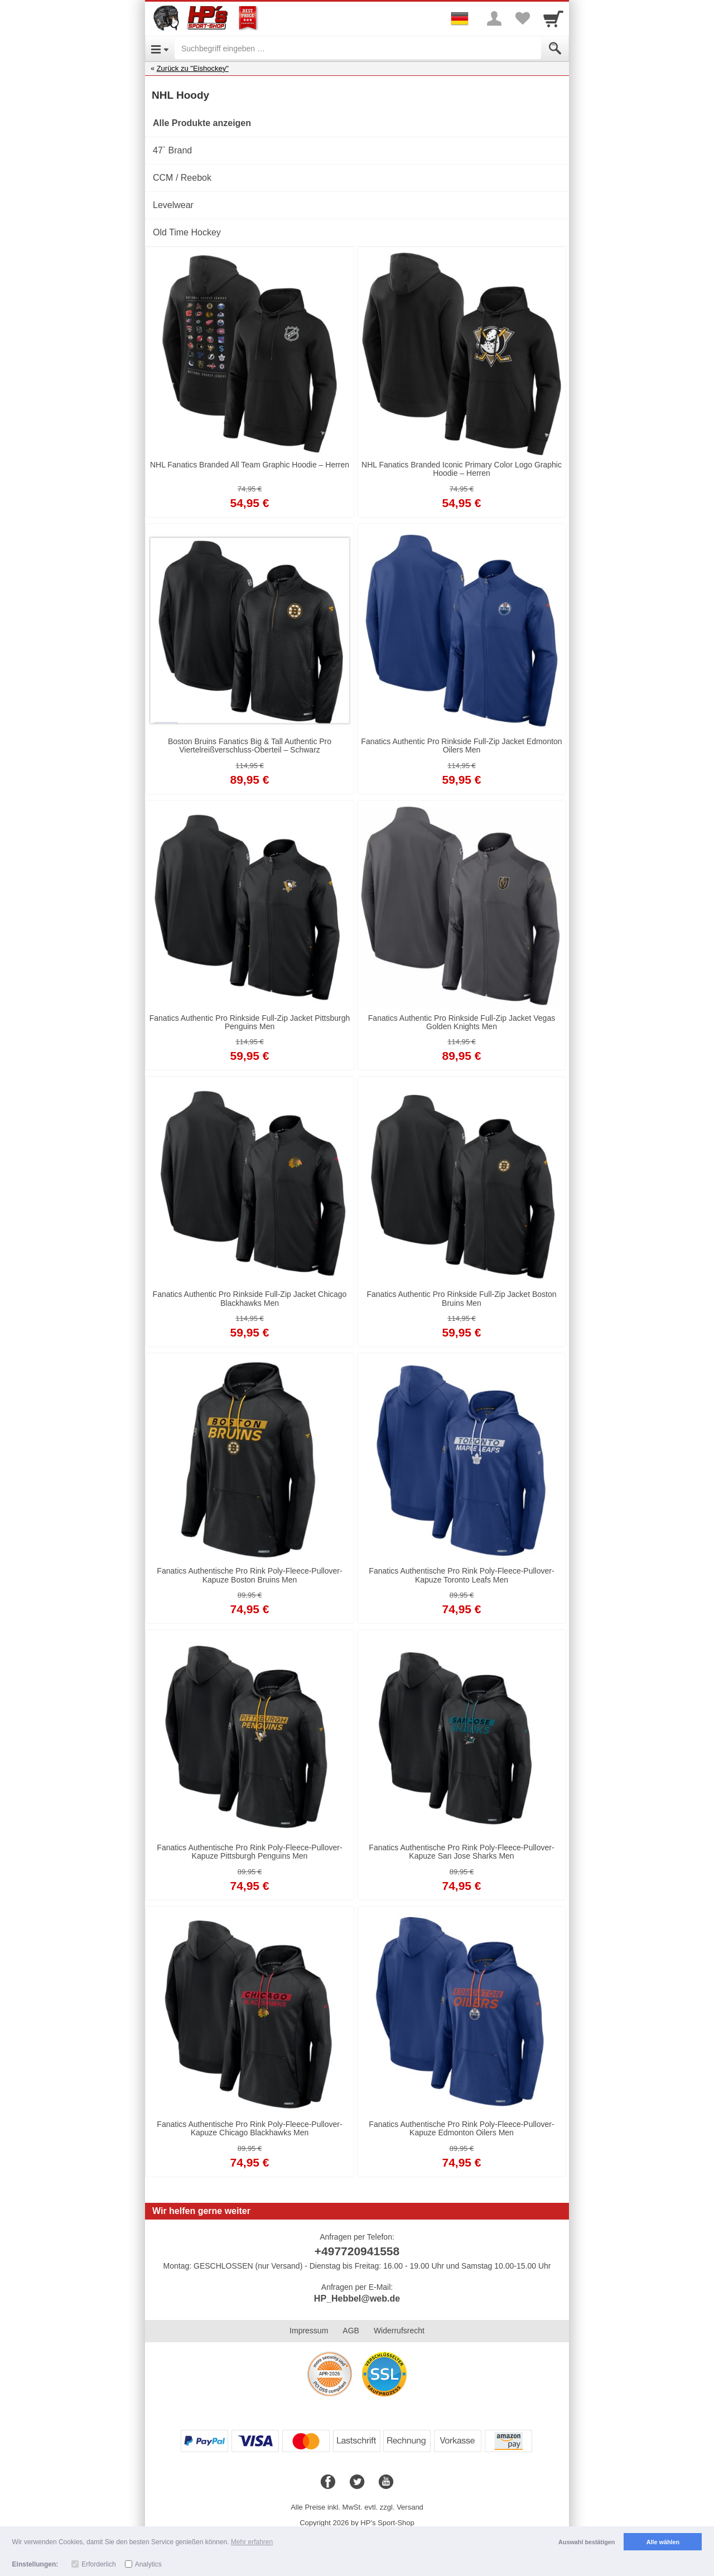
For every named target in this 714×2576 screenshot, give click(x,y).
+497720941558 (357, 2251)
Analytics (148, 2564)
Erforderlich (98, 2564)
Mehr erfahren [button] (252, 2542)
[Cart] (553, 18)
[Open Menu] (160, 48)
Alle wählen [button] (663, 2542)
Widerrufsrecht (399, 2330)
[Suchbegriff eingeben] (358, 48)
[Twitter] (357, 2482)
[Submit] (555, 48)
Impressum (309, 2330)
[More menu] (494, 18)
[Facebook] (327, 2482)
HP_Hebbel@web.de (357, 2298)
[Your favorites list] (522, 18)
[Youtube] (386, 2482)
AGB (350, 2330)
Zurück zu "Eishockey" (193, 68)
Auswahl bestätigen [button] (586, 2542)
